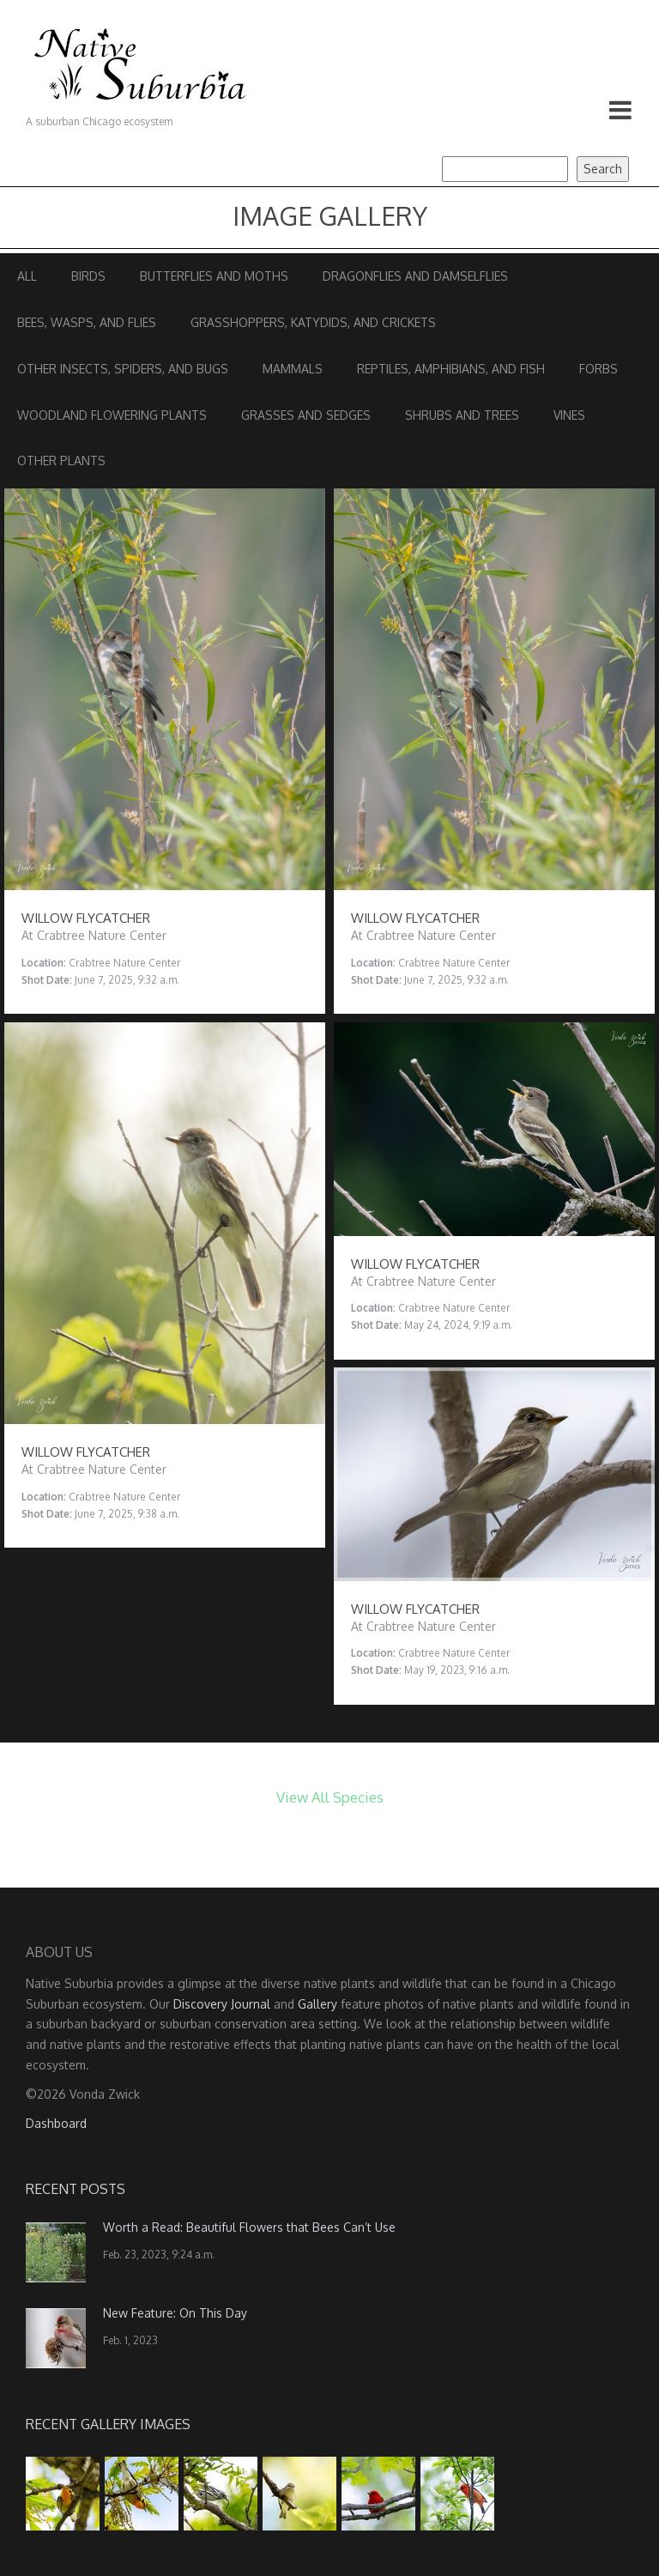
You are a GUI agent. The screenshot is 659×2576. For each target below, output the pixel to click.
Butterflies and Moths (214, 276)
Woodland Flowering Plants (112, 415)
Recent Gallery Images (108, 2424)
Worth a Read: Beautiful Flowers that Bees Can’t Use (249, 2227)
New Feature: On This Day (175, 2313)
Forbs (598, 368)
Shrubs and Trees (462, 415)
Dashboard (56, 2123)
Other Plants (61, 460)
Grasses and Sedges (306, 415)
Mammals (293, 368)
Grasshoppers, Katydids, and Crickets (313, 322)
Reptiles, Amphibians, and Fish (451, 368)
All (27, 276)
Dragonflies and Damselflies (415, 276)
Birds (88, 276)
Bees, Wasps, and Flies (86, 322)
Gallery (317, 2004)
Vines (569, 415)
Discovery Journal (221, 2004)
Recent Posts (75, 2188)
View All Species (330, 1797)
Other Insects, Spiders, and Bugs (122, 368)
